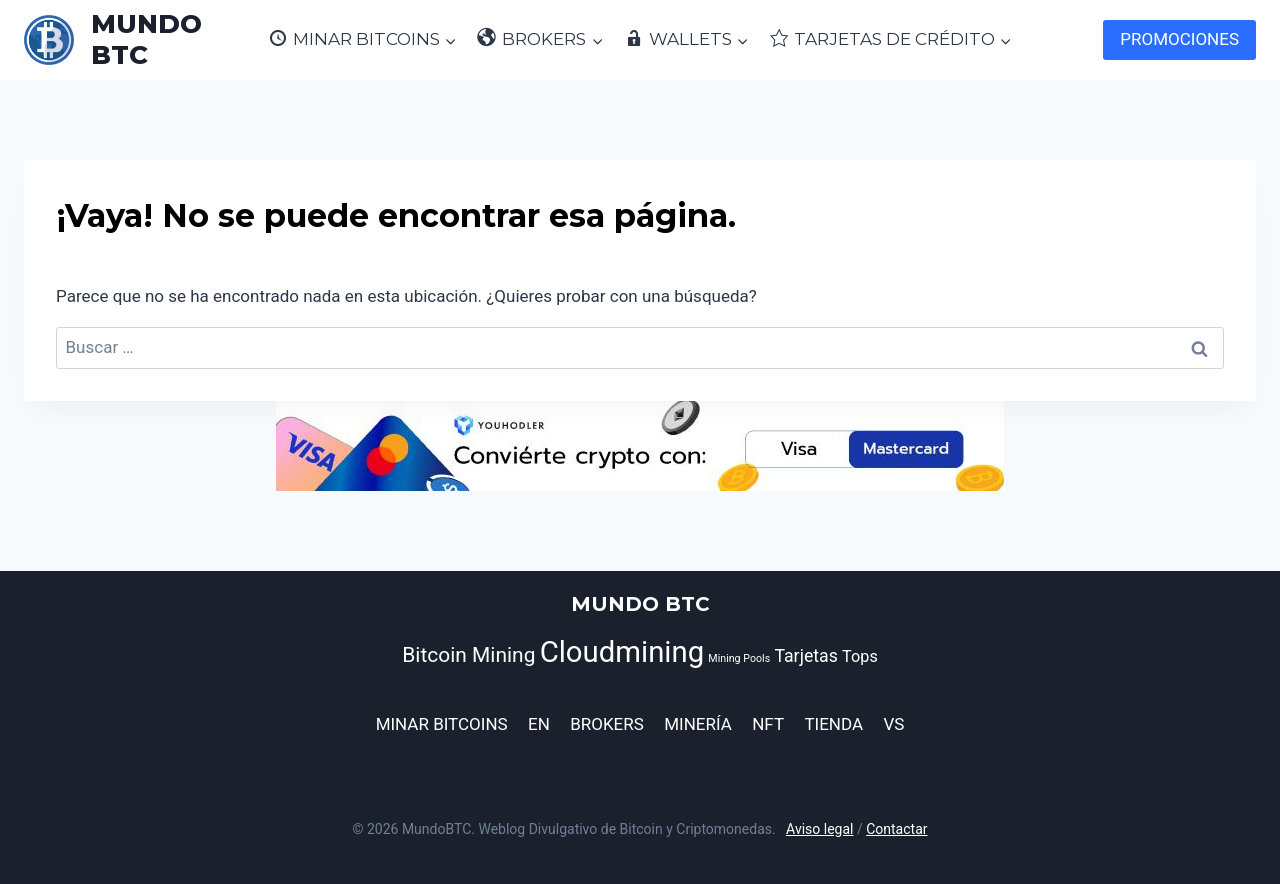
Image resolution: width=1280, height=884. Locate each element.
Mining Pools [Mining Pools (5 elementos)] (739, 658)
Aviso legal (819, 829)
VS (893, 724)
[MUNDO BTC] (136, 40)
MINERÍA (698, 724)
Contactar (896, 829)
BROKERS (607, 724)
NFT (768, 724)
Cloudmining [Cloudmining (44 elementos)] (622, 652)
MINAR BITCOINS (442, 724)
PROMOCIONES (1179, 39)
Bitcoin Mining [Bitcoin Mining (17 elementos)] (468, 655)
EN (539, 724)
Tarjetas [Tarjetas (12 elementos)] (806, 656)
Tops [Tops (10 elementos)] (860, 656)
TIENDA (833, 724)
